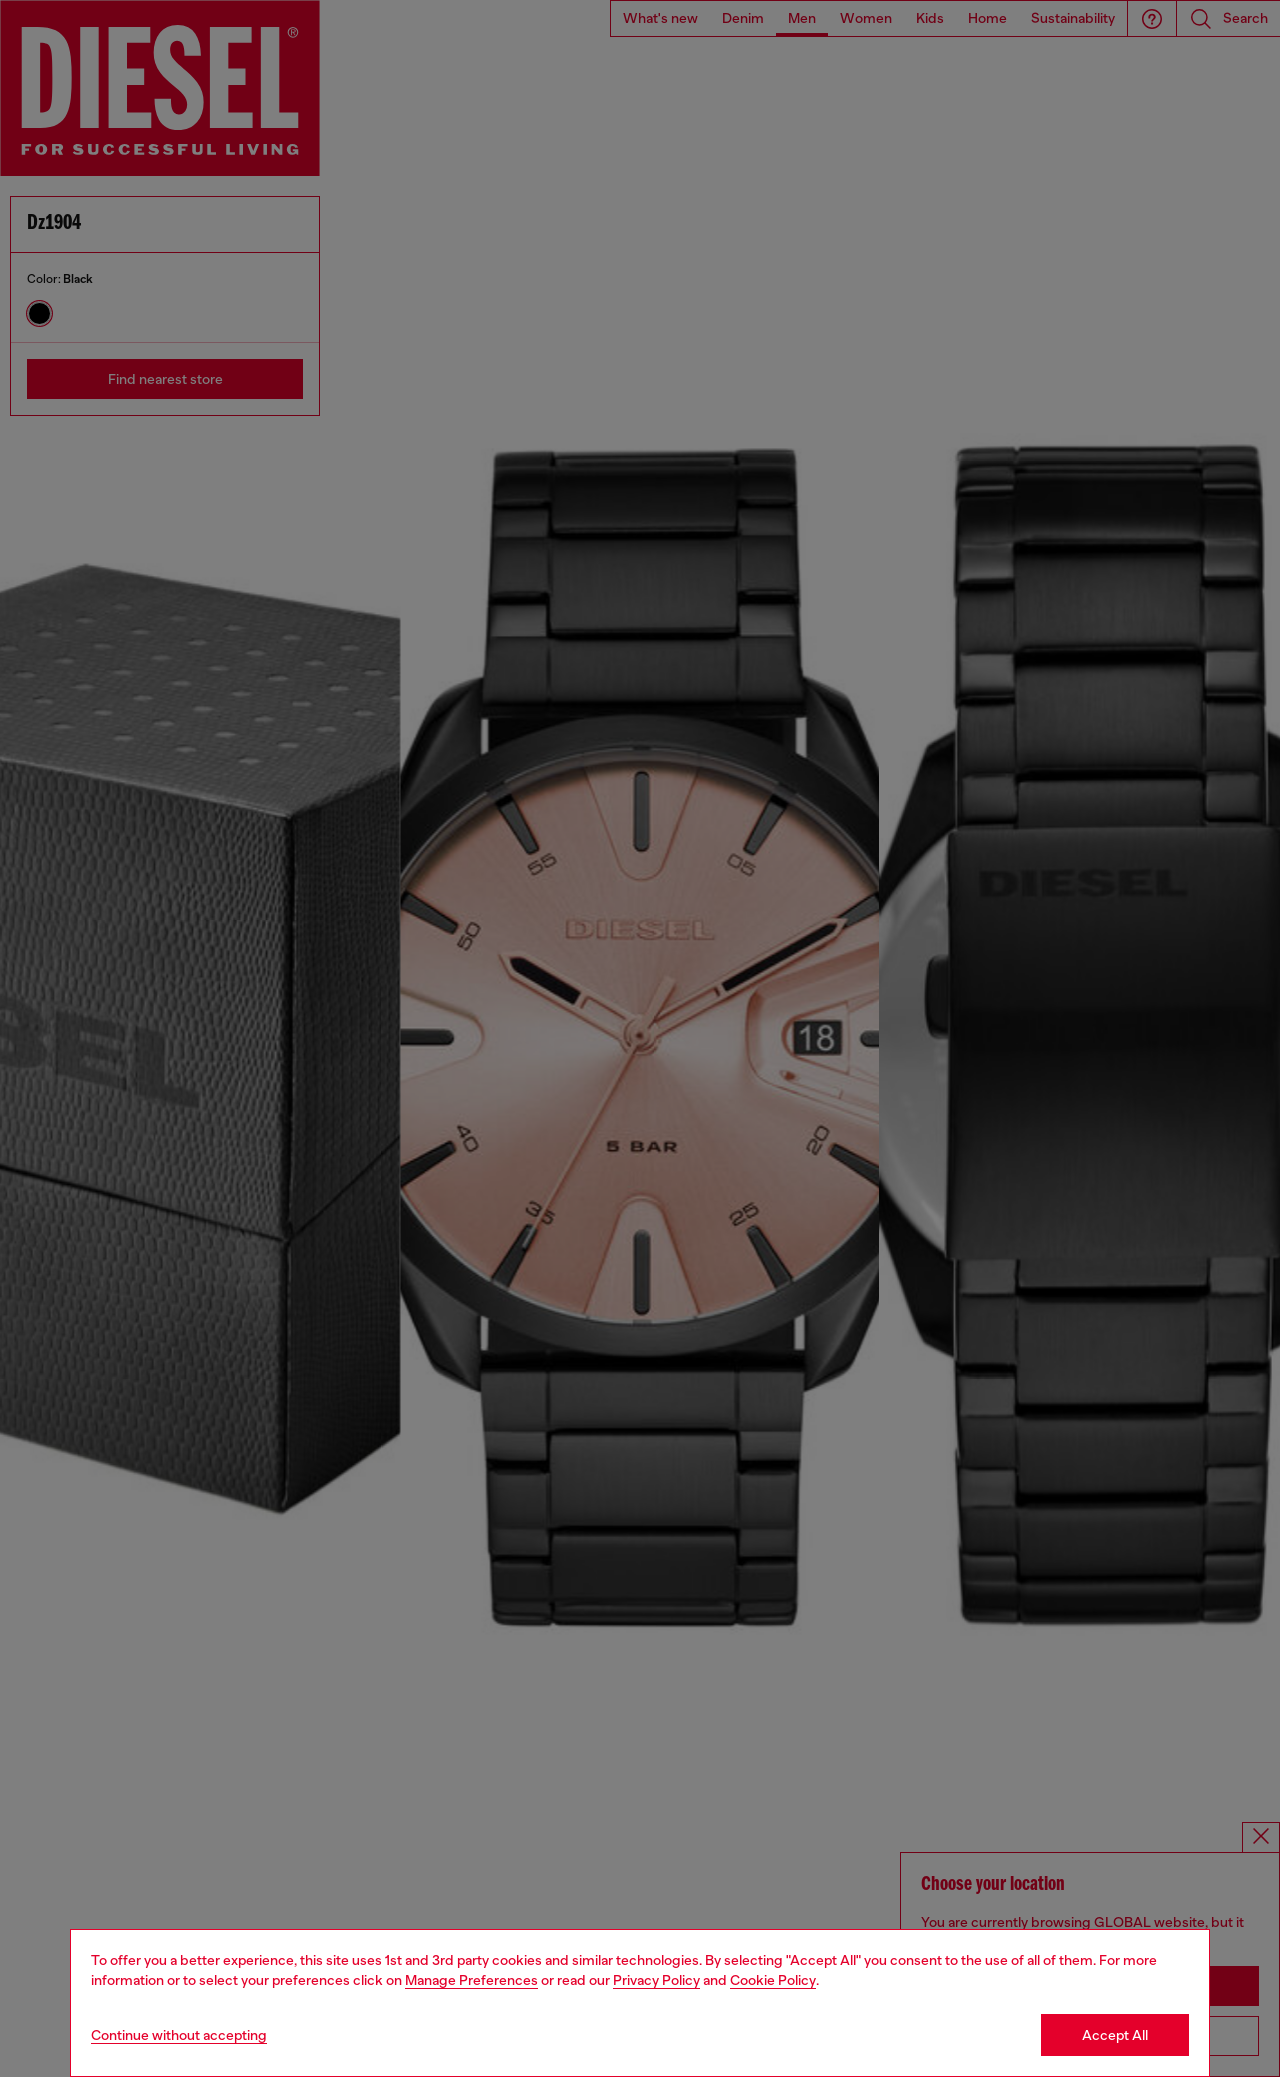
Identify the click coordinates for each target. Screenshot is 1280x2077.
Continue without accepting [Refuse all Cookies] (179, 2035)
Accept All (1115, 2035)
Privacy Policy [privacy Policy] (656, 1980)
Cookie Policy (773, 1980)
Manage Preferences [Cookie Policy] (471, 1980)
